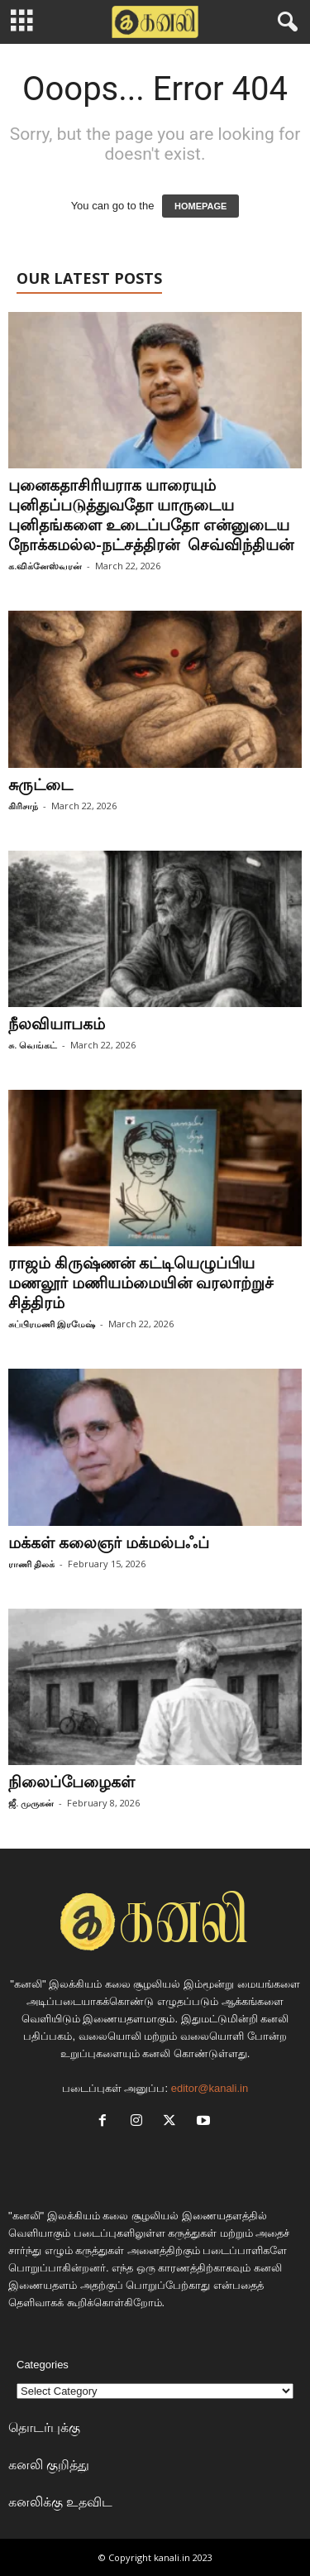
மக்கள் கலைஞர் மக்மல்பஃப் (108, 1542)
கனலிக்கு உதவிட (60, 2501)
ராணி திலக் (31, 1563)
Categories (43, 2364)
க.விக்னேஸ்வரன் (45, 565)
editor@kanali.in (209, 2088)
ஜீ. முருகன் (31, 1802)
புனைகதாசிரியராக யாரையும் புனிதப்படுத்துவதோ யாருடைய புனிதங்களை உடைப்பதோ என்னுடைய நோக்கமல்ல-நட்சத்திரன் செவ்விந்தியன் (150, 514)
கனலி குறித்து (48, 2464)
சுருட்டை (40, 784)
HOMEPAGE (200, 206)
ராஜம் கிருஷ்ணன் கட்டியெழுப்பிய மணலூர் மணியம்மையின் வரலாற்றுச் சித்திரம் (141, 1282)
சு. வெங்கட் (32, 1045)
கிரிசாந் (23, 805)
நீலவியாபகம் (56, 1023)
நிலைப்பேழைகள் (71, 1781)
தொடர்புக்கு (44, 2427)
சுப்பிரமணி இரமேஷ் (51, 1323)
